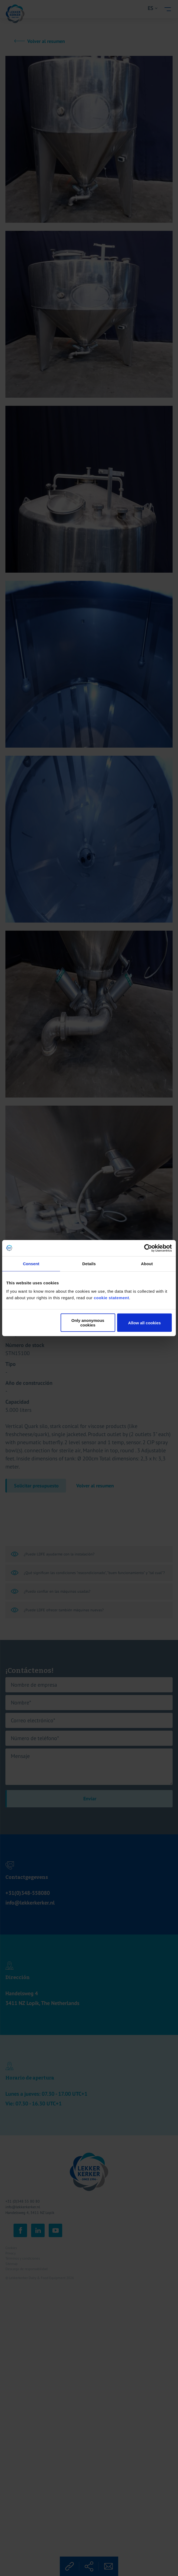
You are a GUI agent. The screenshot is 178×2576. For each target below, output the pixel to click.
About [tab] (147, 1263)
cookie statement (111, 1297)
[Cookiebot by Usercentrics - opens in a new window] (148, 1248)
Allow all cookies (144, 1322)
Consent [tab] (31, 1263)
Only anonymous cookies (87, 1322)
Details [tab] (89, 1263)
